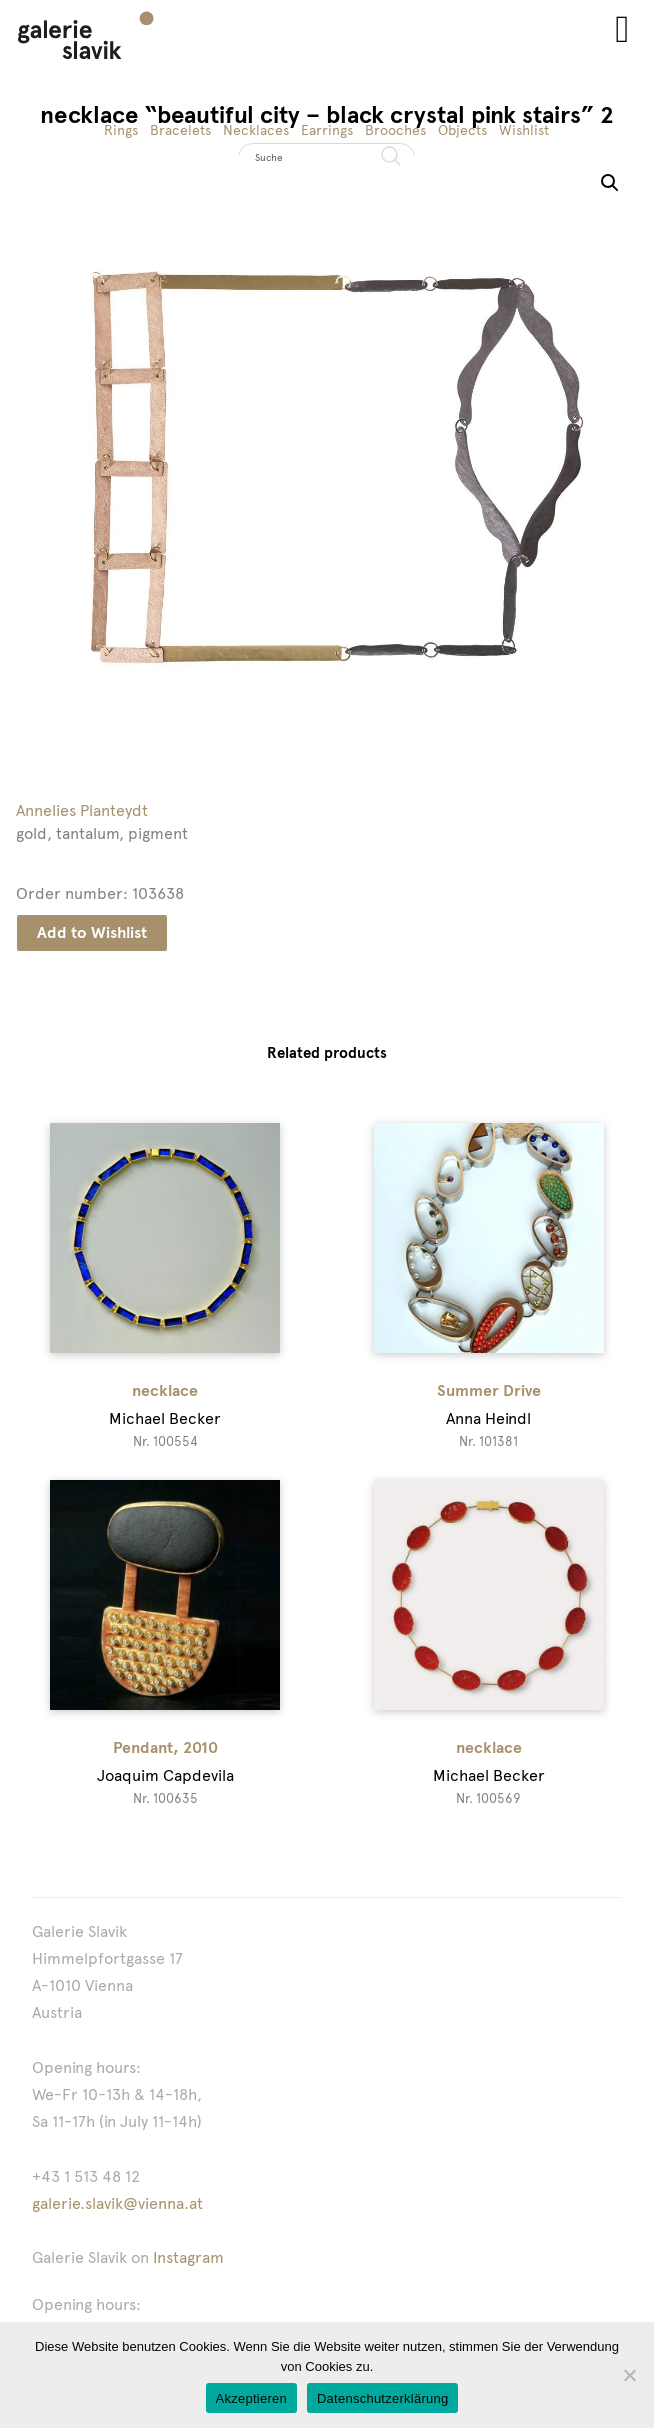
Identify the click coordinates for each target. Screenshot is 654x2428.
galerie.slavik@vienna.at (117, 2203)
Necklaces (256, 130)
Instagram (188, 2257)
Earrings (327, 130)
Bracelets (180, 130)
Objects (462, 130)
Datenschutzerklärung (382, 2398)
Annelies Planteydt (82, 810)
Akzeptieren (251, 2398)
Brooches (395, 130)
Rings (121, 130)
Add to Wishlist (92, 932)
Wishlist (524, 130)
